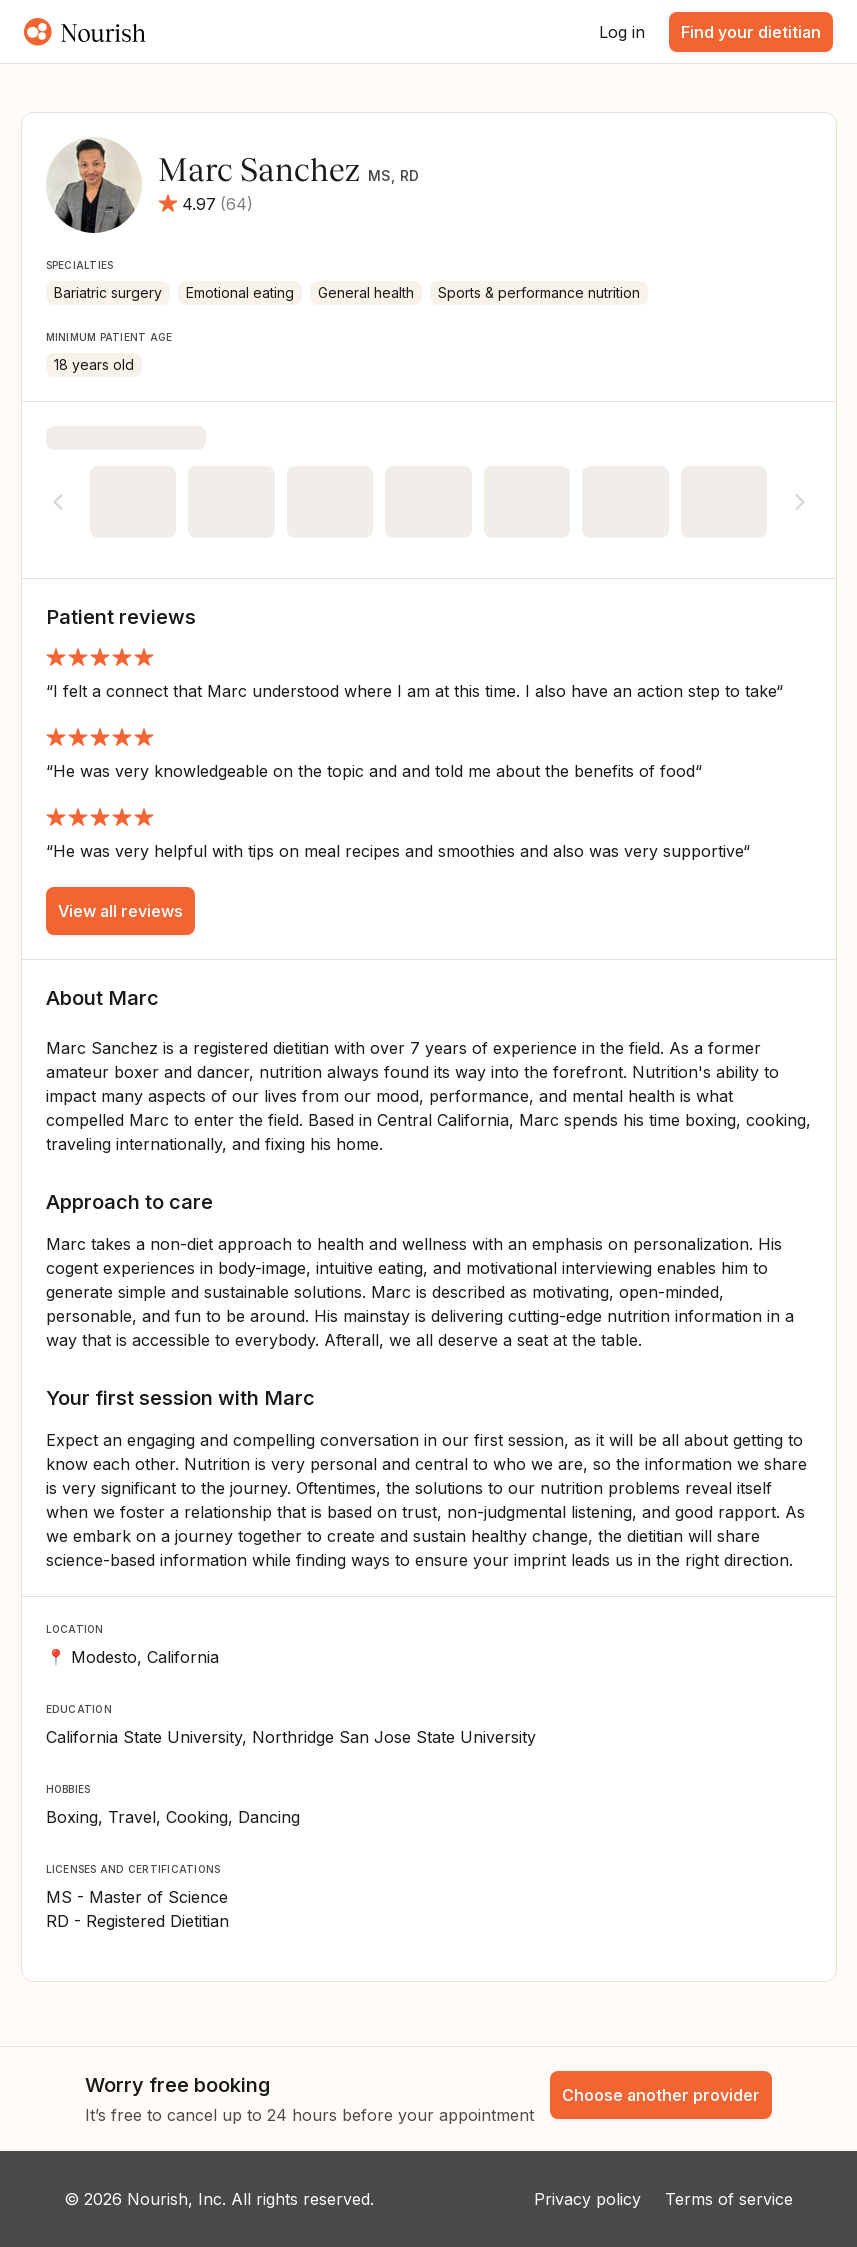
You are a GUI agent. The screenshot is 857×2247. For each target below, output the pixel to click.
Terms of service (729, 2199)
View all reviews (120, 911)
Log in (622, 32)
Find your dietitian (751, 32)
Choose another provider (661, 2095)
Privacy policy (587, 2199)
